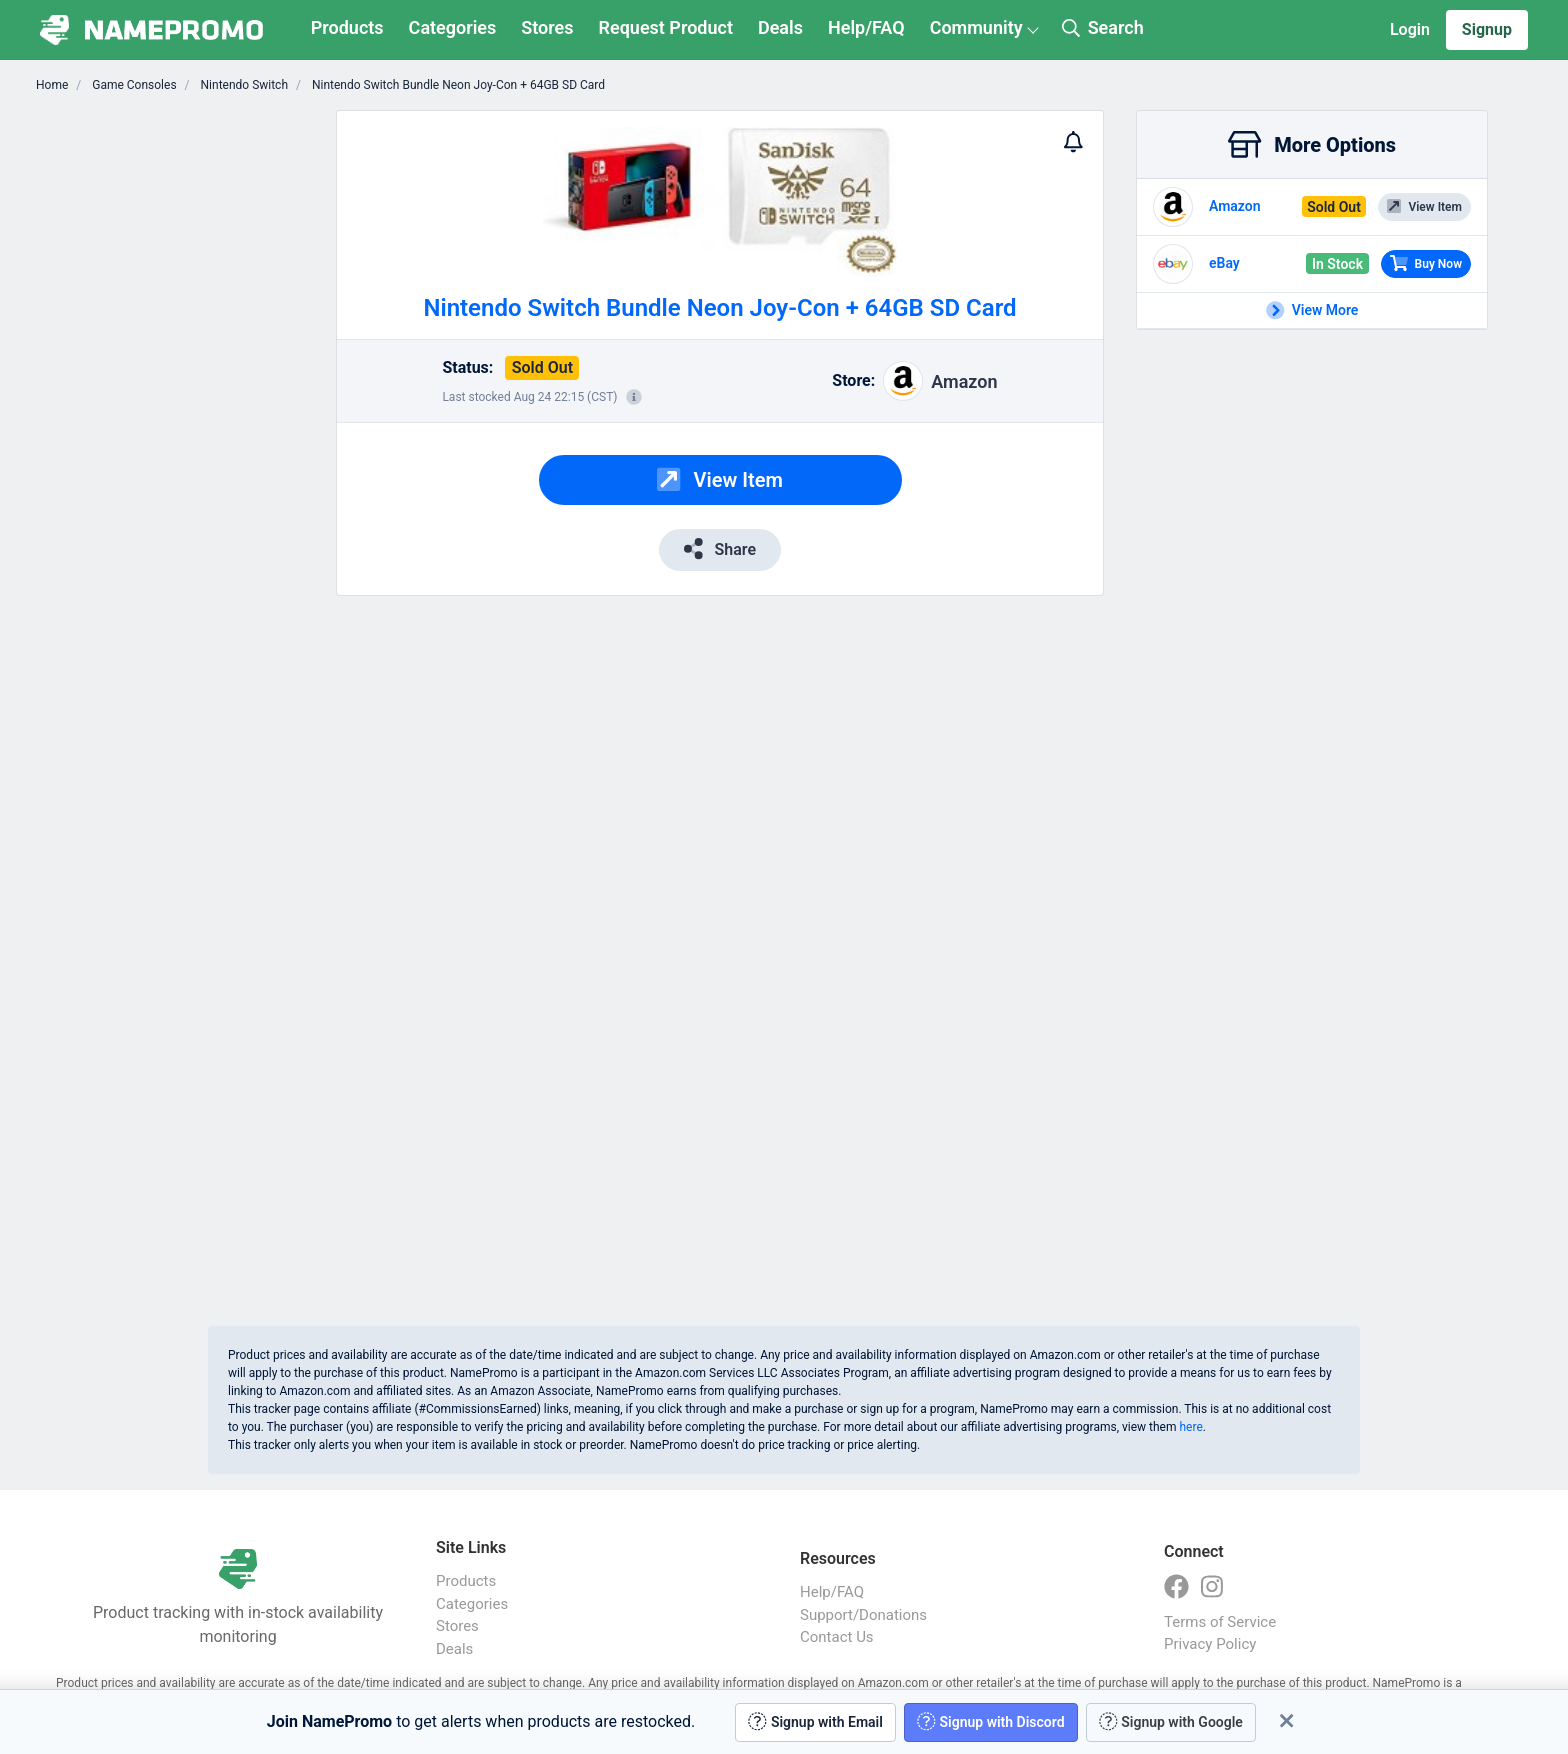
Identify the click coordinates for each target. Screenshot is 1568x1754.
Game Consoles (132, 85)
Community (976, 27)
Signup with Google (1171, 1721)
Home (52, 85)
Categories (453, 27)
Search (1103, 27)
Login (1410, 29)
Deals (780, 27)
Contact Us (837, 1637)
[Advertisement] (192, 410)
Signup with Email (815, 1721)
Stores (547, 27)
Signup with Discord (991, 1721)
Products (347, 27)
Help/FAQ (866, 27)
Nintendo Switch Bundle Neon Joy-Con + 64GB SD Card (457, 85)
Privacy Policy (1210, 1644)
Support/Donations (863, 1615)
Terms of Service (1220, 1622)
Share (720, 548)
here (1190, 1427)
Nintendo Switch (243, 85)
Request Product (666, 27)
